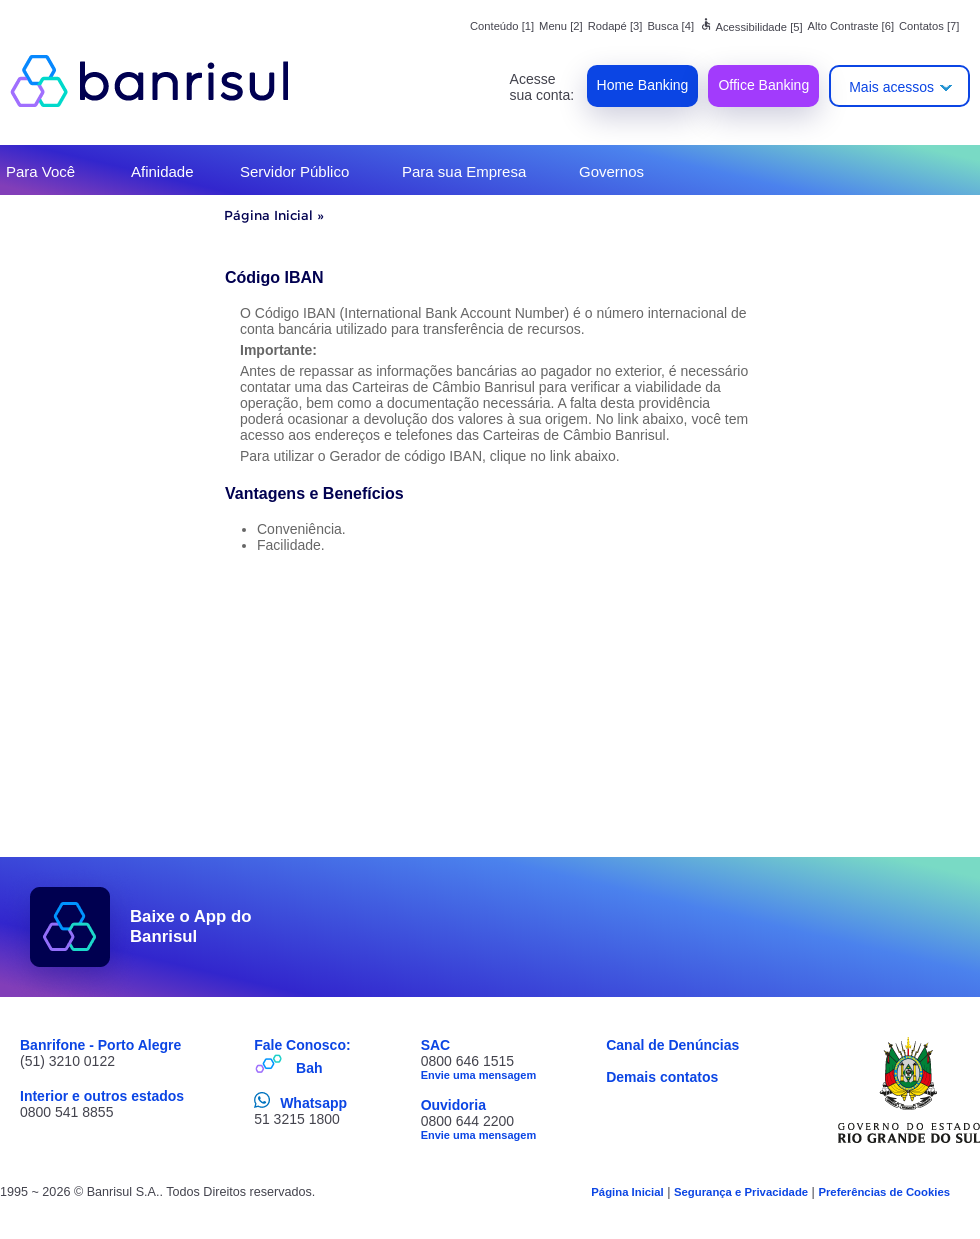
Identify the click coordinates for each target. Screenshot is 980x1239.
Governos (611, 171)
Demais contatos (662, 1077)
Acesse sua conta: (542, 87)
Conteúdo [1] (502, 26)
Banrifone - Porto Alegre (100, 1045)
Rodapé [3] (615, 26)
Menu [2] (561, 26)
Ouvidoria (453, 1105)
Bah (309, 1068)
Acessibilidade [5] (751, 27)
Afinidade (162, 171)
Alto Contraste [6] (851, 26)
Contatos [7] (929, 26)
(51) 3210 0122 (67, 1061)
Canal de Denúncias (672, 1045)
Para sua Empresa (464, 171)
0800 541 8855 (66, 1112)
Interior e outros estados (102, 1096)
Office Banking (763, 85)
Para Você (40, 171)
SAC (436, 1045)
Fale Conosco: (302, 1045)
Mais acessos (891, 87)
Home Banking (643, 85)
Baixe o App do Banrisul (191, 926)
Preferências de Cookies (884, 1192)
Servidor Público (294, 171)
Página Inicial (268, 215)
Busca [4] (670, 26)
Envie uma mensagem (479, 1075)
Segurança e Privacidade (741, 1192)
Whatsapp (313, 1103)
